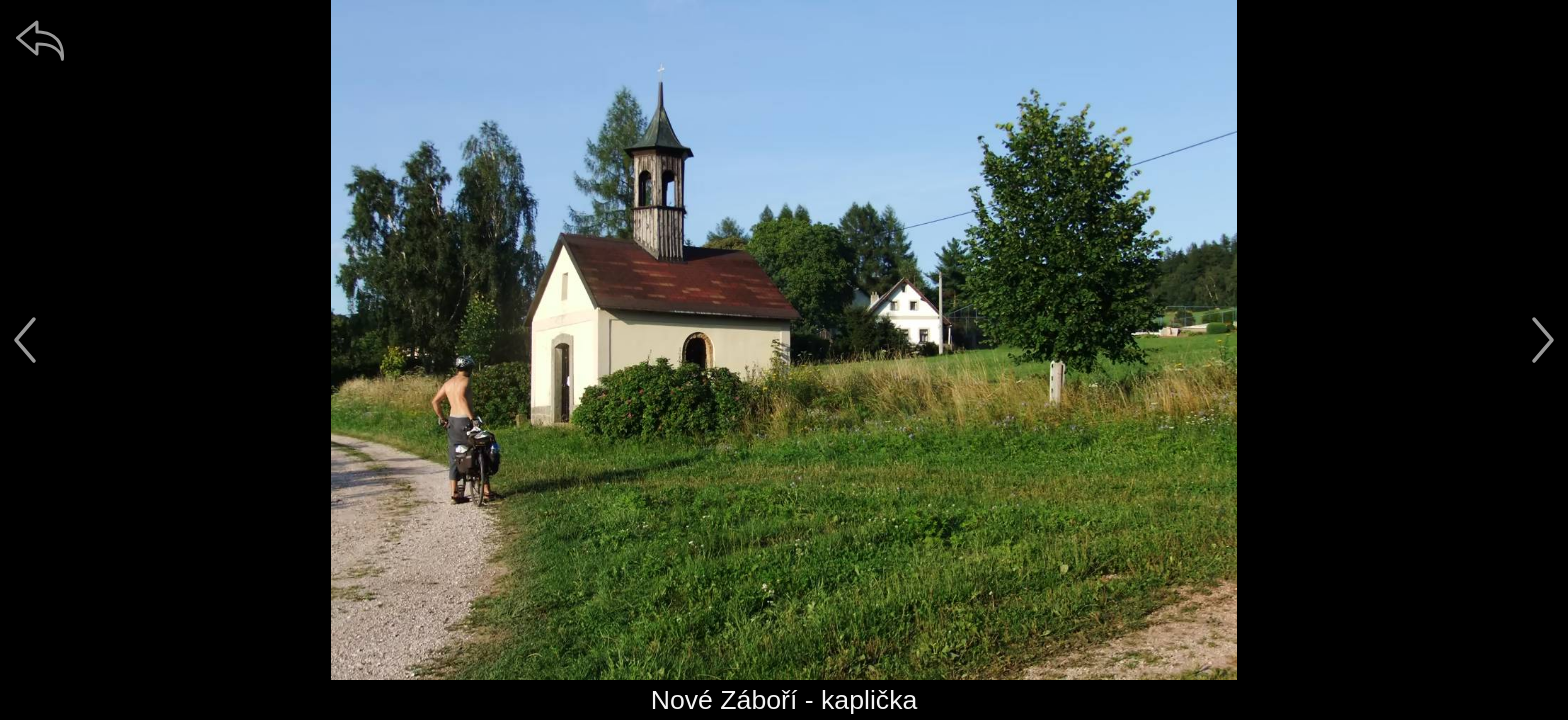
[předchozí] (25, 340)
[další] (1543, 340)
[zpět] (40, 40)
